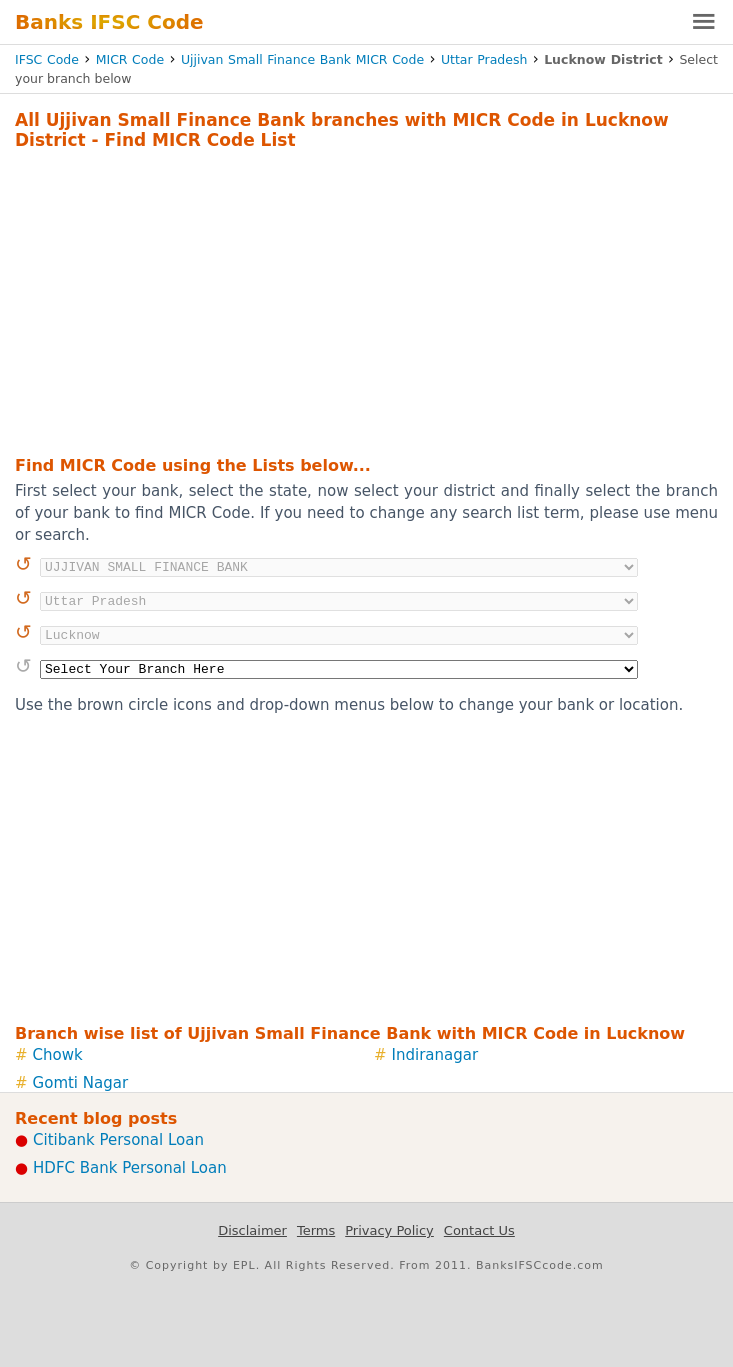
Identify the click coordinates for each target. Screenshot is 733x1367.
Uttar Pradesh (484, 59)
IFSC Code (47, 59)
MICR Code (130, 59)
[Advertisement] (366, 300)
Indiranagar (435, 1055)
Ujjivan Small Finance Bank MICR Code (302, 59)
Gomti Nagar (81, 1083)
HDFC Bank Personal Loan (130, 1168)
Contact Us (479, 1230)
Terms (316, 1230)
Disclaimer (252, 1230)
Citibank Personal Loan (118, 1140)
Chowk (58, 1055)
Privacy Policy (389, 1230)
